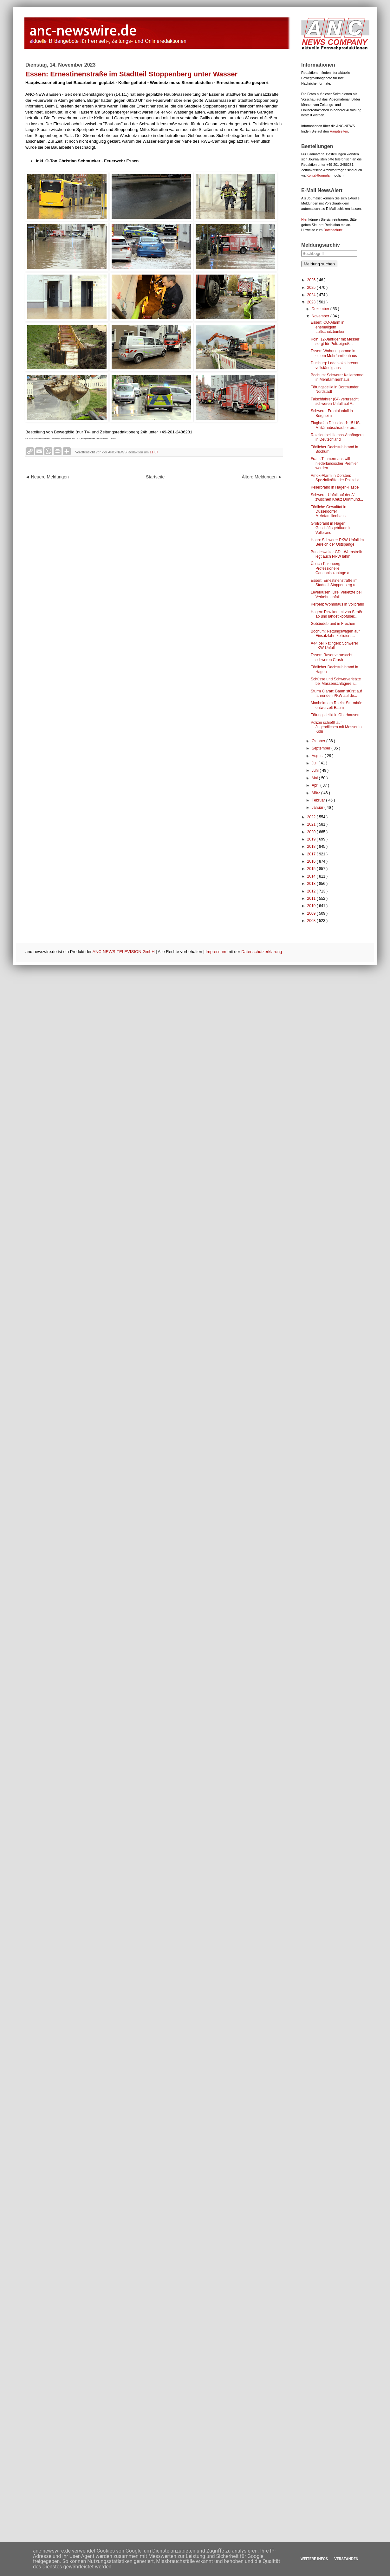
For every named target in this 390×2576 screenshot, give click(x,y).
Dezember (321, 309)
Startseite (155, 476)
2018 (312, 846)
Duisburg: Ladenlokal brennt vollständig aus (334, 365)
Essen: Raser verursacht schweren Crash (331, 657)
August (318, 756)
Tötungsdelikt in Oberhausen (335, 715)
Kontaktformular (319, 175)
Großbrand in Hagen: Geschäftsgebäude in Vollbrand (331, 528)
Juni (316, 770)
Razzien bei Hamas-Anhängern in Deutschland (337, 437)
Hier (304, 219)
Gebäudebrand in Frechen (333, 623)
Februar (319, 800)
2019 (312, 839)
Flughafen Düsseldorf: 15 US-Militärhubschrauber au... (336, 425)
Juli (315, 763)
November (321, 316)
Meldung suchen (319, 264)
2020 (312, 832)
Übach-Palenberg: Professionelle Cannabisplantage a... (332, 568)
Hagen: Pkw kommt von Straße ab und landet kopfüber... (337, 614)
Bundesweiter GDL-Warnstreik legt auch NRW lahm (336, 554)
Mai (315, 778)
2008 (312, 920)
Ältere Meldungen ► (262, 476)
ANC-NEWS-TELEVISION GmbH (124, 951)
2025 (312, 287)
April (316, 785)
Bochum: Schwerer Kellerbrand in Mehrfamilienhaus (337, 377)
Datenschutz (332, 230)
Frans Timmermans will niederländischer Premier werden (334, 463)
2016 (312, 861)
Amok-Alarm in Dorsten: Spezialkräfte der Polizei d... (337, 477)
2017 (312, 854)
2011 (312, 898)
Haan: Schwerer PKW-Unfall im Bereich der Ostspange (337, 542)
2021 (312, 824)
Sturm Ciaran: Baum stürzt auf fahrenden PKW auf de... (336, 693)
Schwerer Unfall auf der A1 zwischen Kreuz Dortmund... (337, 497)
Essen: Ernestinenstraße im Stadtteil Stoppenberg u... (334, 582)
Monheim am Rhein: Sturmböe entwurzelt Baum (336, 705)
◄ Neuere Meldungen (47, 476)
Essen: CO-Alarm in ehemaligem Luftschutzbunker (327, 327)
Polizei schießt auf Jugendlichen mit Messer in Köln (336, 727)
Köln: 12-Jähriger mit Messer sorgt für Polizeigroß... (335, 341)
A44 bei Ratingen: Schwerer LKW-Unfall (334, 645)
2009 (312, 913)
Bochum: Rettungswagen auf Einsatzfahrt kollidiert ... (335, 633)
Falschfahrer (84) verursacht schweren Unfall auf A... (335, 401)
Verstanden (346, 2559)
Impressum (215, 951)
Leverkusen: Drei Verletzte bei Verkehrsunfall (336, 594)
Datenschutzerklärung (261, 951)
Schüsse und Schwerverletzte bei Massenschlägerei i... (336, 681)
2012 (312, 891)
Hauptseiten (339, 131)
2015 (312, 868)
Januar (318, 807)
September (321, 748)
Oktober (319, 741)
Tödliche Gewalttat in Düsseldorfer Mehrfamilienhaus (328, 511)
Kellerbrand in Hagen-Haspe (335, 487)
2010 (312, 906)
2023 (312, 302)
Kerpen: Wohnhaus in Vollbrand (337, 604)
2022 (312, 817)
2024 (312, 295)
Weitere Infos (314, 2559)
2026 (312, 280)
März (316, 793)
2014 (312, 876)
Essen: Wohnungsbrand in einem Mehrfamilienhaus (334, 353)
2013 (312, 883)
